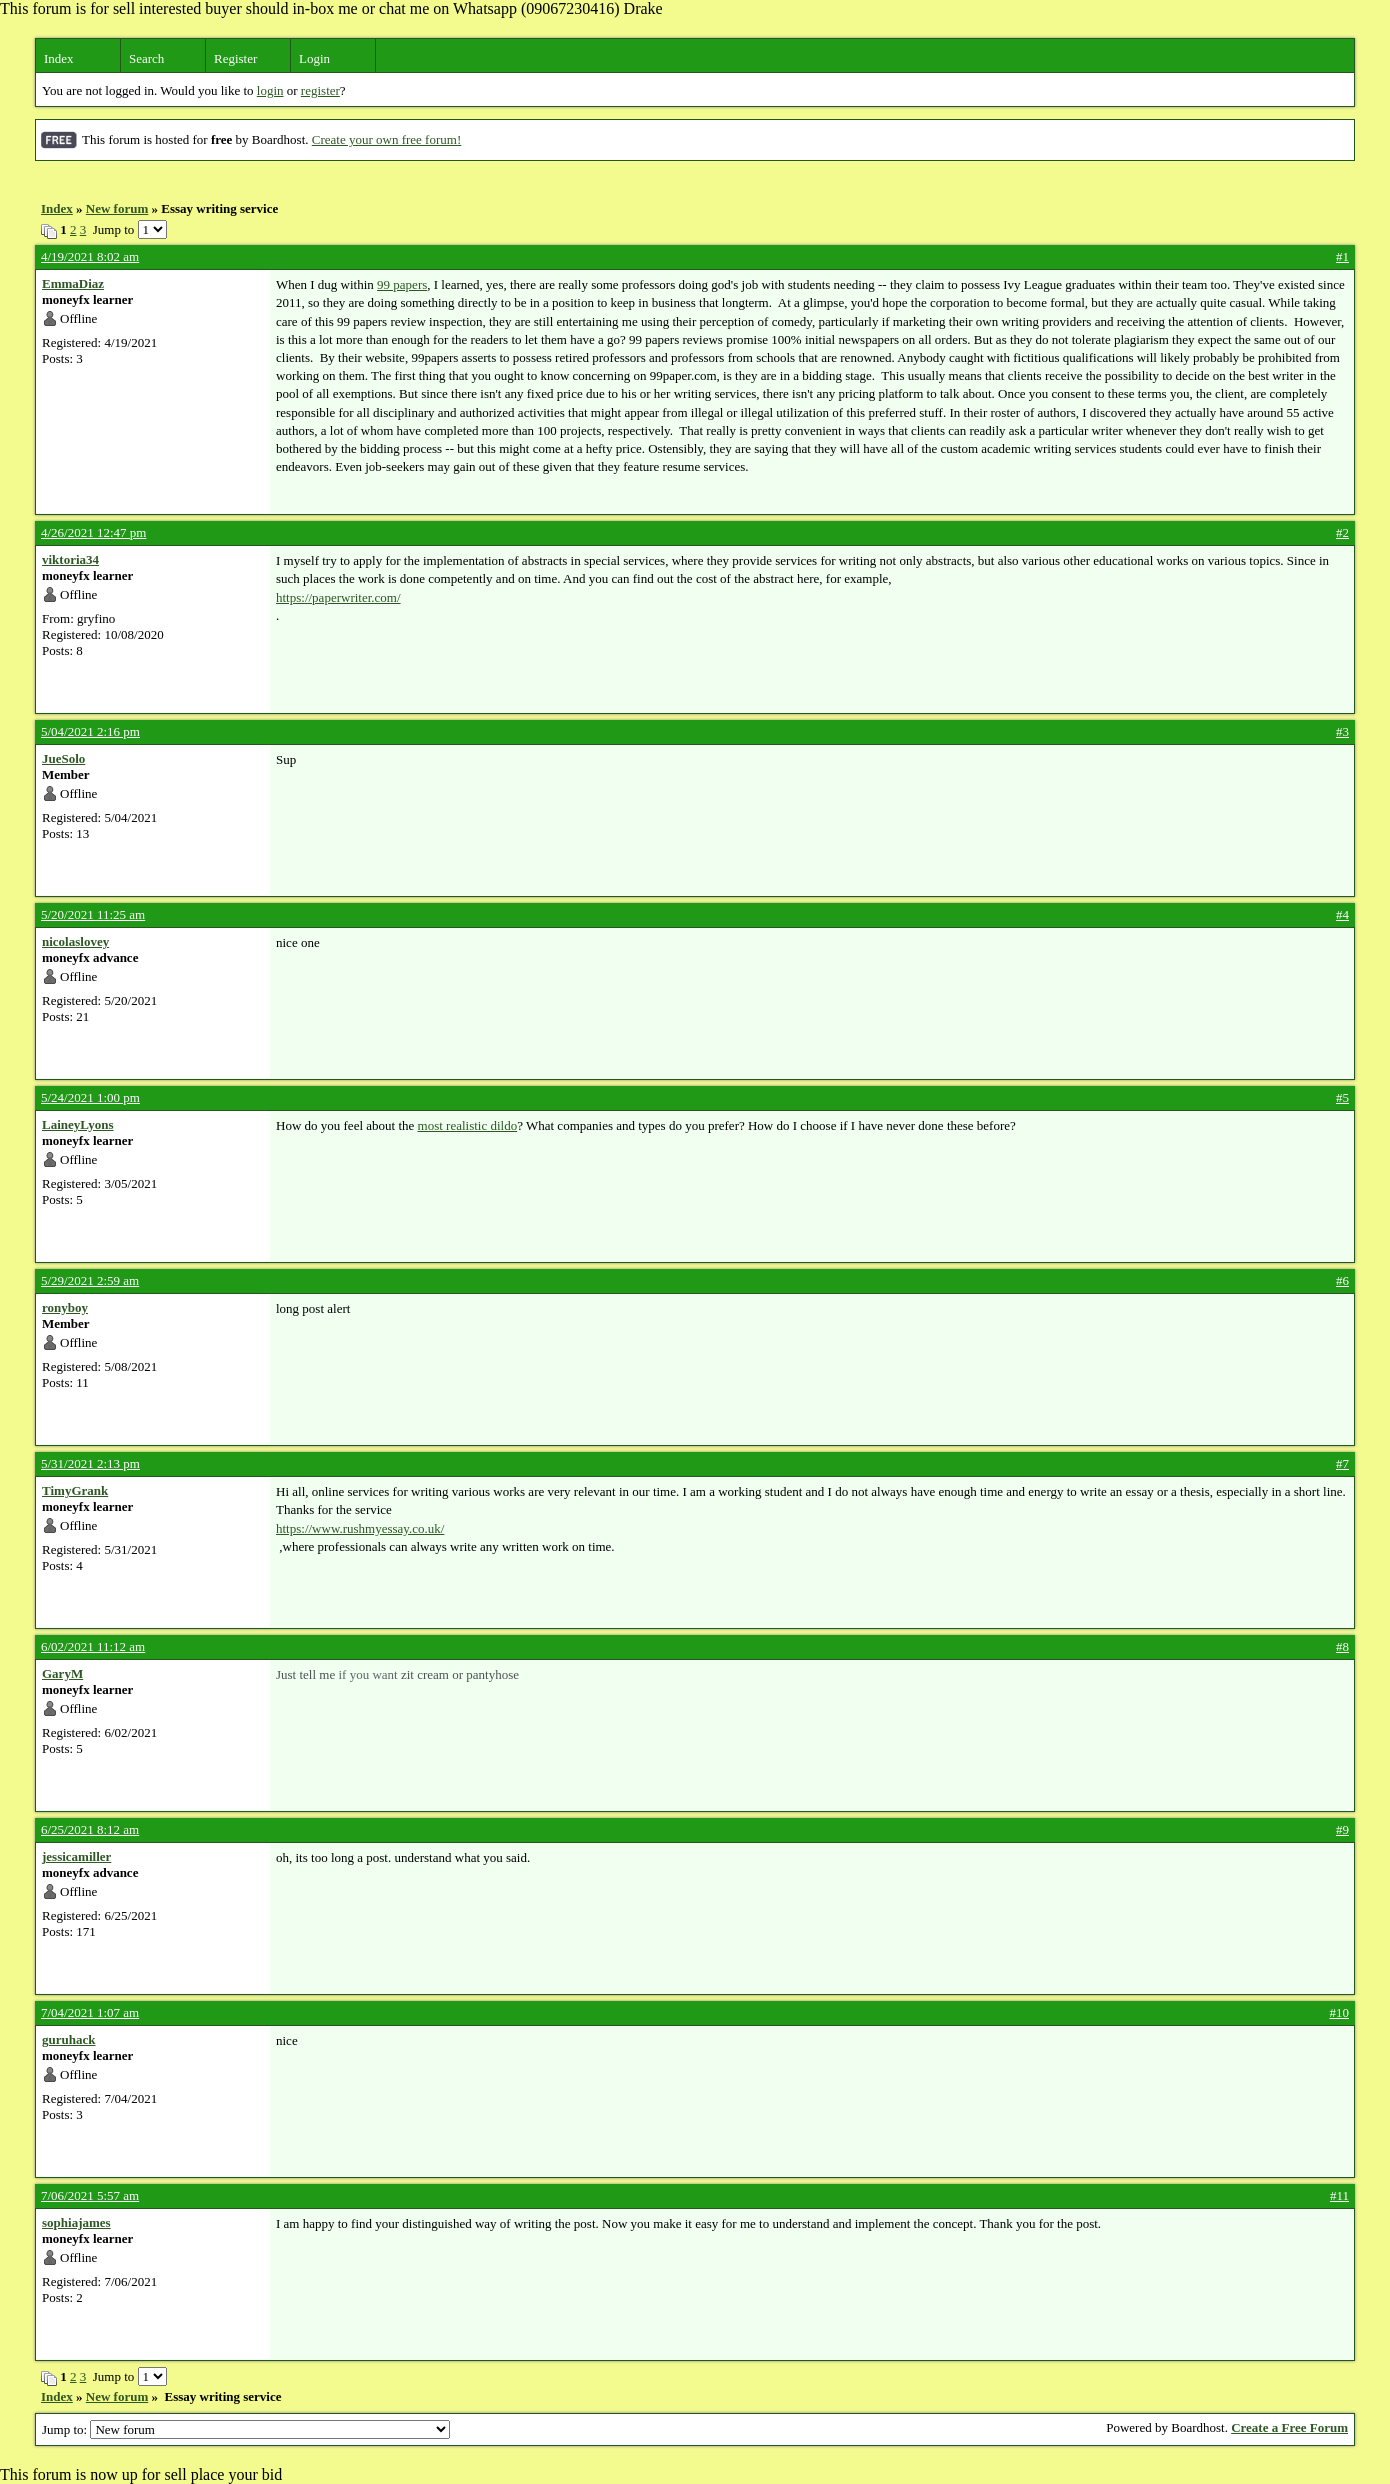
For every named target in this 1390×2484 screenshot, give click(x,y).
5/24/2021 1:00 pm (90, 1097)
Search (146, 58)
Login (314, 58)
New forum (117, 208)
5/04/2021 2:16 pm (90, 731)
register (320, 90)
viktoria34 (70, 559)
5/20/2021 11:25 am (93, 914)
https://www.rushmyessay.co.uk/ (360, 1528)
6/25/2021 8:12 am (90, 1829)
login (270, 90)
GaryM (62, 1673)
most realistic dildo (468, 1125)
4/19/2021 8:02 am (90, 256)
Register (235, 58)
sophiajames (76, 2222)
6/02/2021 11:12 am (93, 1646)
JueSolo (63, 758)
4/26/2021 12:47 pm (93, 532)
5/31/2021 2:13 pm (90, 1463)
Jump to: (246, 2429)
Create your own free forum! (386, 139)
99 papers (402, 284)
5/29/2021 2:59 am (90, 1280)
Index (59, 58)
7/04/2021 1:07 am (90, 2012)
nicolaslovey (75, 941)
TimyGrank (75, 1490)
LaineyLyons (78, 1124)
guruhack (68, 2039)
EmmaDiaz (73, 283)
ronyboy (65, 1307)
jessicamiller (76, 1856)
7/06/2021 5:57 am (90, 2195)
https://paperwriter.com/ (338, 597)
